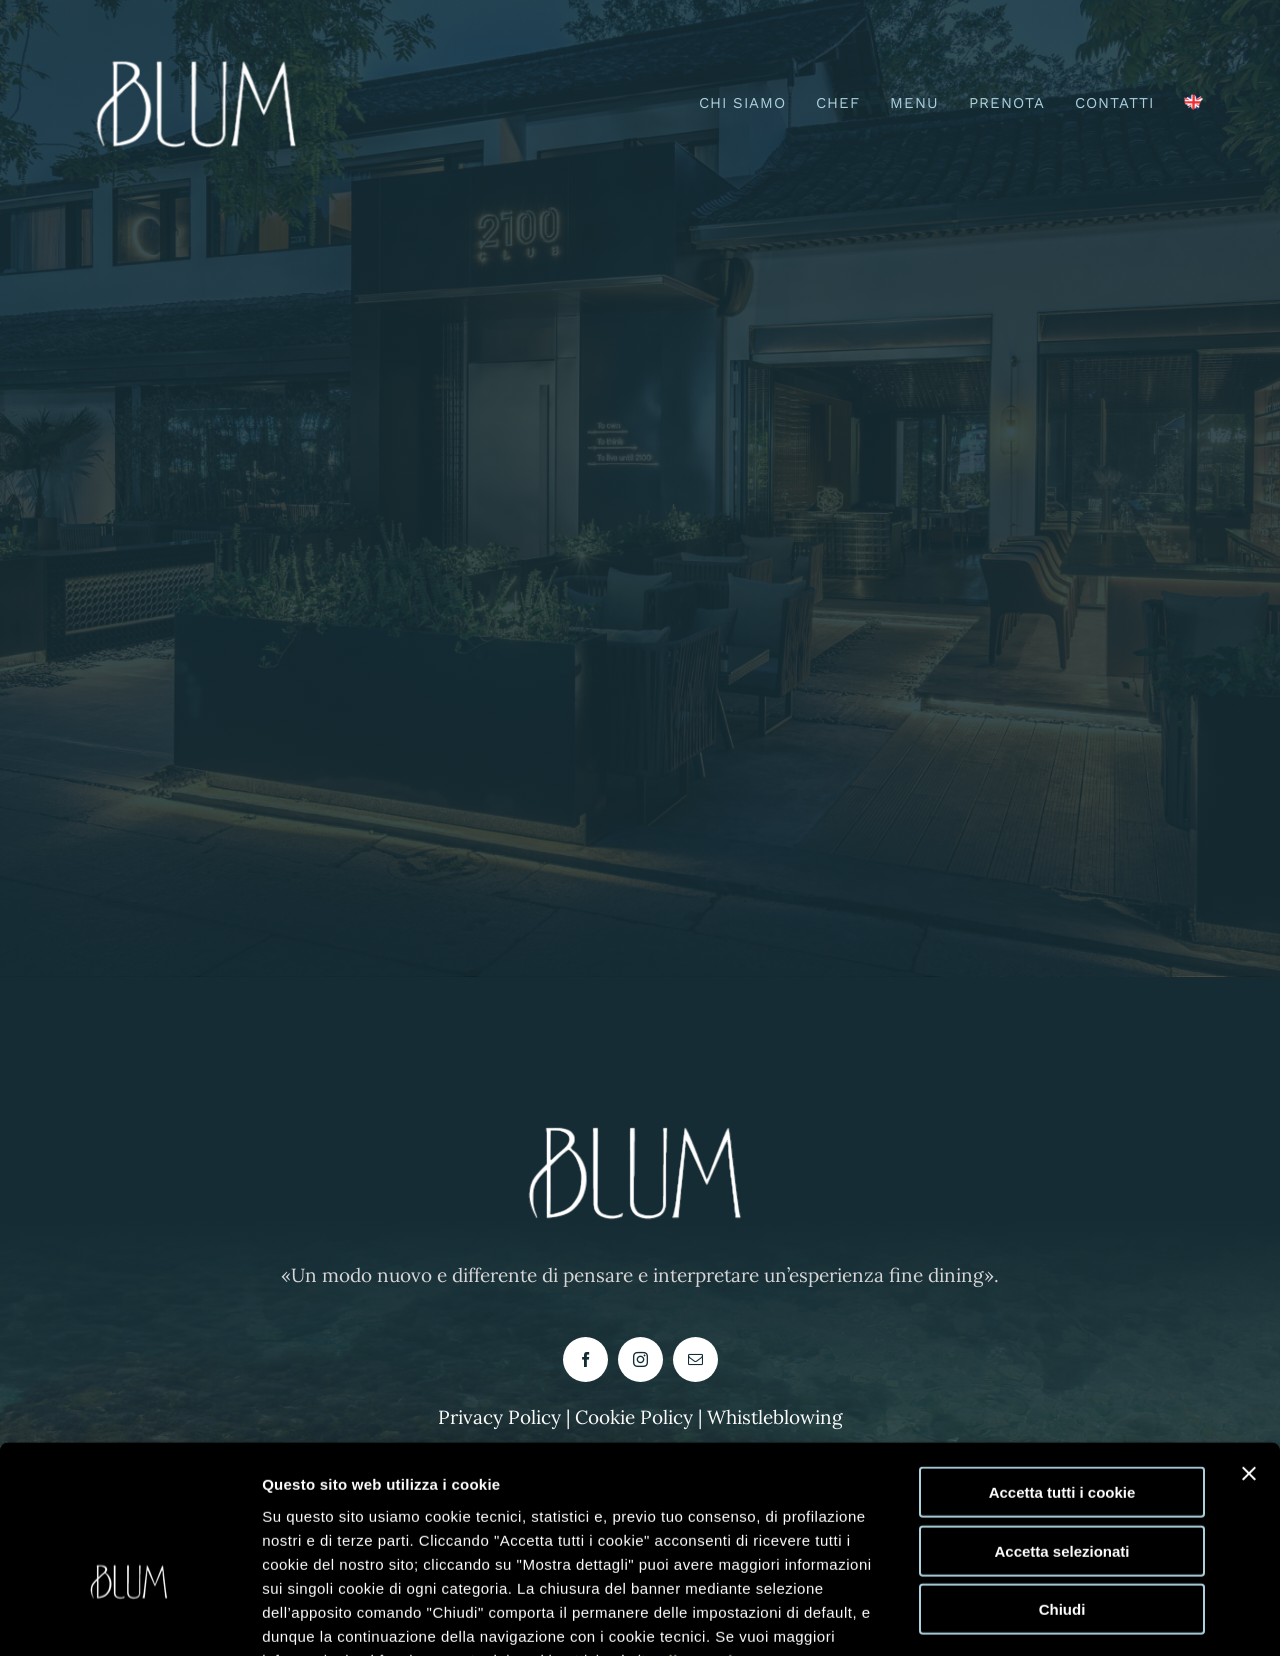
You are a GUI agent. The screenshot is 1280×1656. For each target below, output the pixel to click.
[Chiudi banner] (1249, 1350)
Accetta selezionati (1061, 1427)
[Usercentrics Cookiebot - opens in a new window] (129, 1617)
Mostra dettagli (1032, 1616)
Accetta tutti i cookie (1062, 1368)
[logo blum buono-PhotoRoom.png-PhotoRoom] (201, 49)
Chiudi (1062, 1485)
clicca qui (696, 1535)
